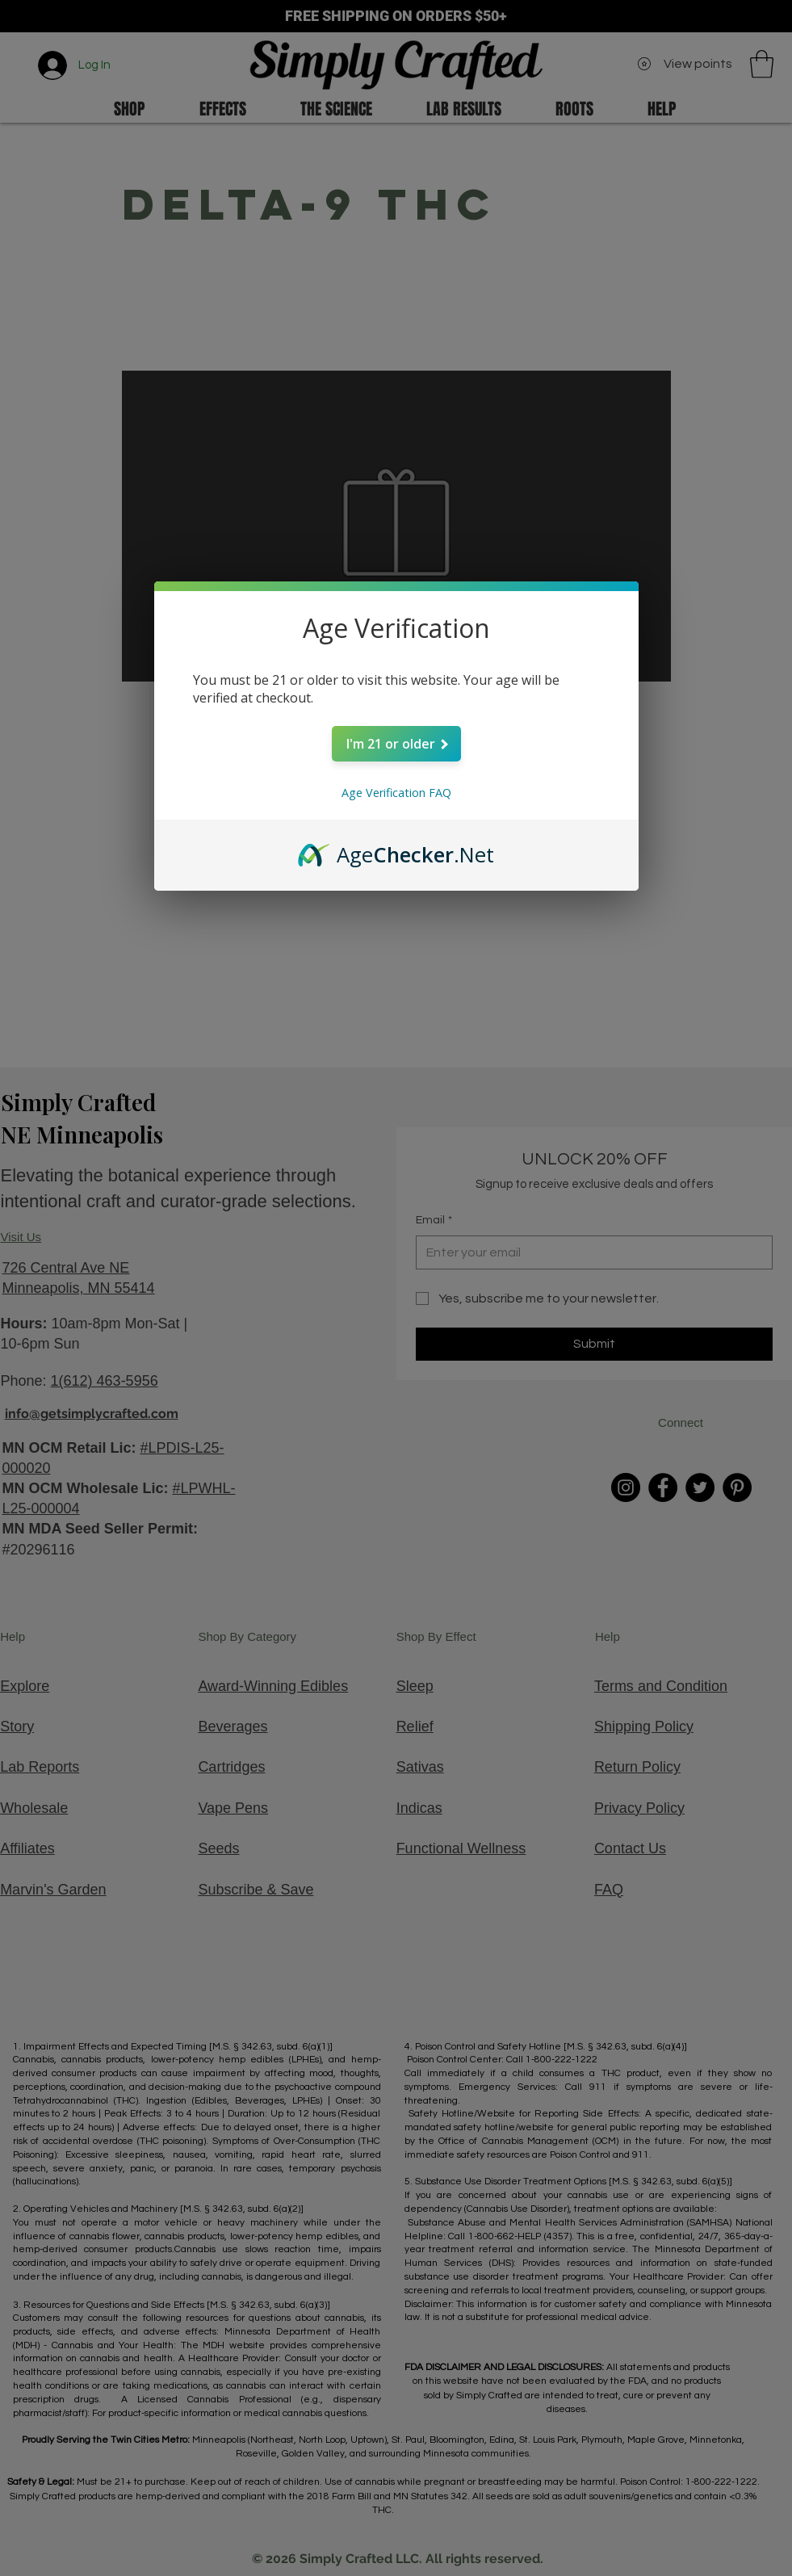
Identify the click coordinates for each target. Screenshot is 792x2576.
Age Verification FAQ (396, 792)
